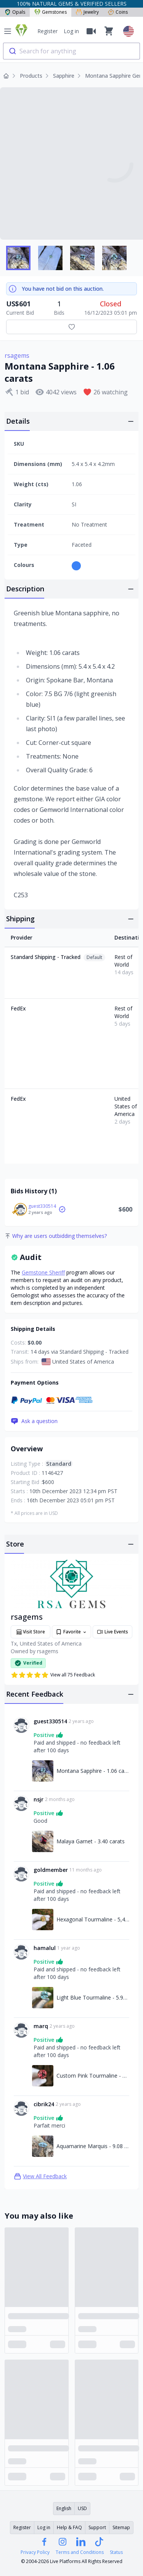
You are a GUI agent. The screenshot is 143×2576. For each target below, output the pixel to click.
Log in (71, 31)
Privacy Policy (35, 2552)
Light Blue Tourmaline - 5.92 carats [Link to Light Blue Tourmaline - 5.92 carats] (92, 1997)
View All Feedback (40, 2176)
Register (47, 31)
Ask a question (34, 1421)
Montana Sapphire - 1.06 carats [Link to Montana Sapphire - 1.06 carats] (92, 1770)
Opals (15, 12)
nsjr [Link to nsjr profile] (38, 1799)
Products (31, 75)
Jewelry (87, 12)
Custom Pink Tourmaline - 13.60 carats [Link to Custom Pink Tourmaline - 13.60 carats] (92, 2075)
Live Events (112, 1632)
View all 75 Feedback (53, 1675)
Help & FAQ (69, 2527)
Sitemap (121, 2527)
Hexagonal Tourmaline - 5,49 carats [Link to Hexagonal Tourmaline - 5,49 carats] (92, 1919)
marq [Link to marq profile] (41, 2026)
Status (116, 2552)
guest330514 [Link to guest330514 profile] (50, 1721)
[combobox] (71, 51)
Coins (118, 12)
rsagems (17, 355)
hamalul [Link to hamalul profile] (45, 1948)
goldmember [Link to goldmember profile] (51, 1869)
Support (97, 2527)
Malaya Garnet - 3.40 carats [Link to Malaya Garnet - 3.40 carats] (90, 1841)
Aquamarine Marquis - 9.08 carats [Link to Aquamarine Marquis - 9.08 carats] (92, 2146)
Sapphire (63, 75)
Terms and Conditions (80, 2552)
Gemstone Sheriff (43, 1272)
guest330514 (42, 1206)
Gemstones (50, 12)
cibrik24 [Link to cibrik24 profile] (44, 2104)
